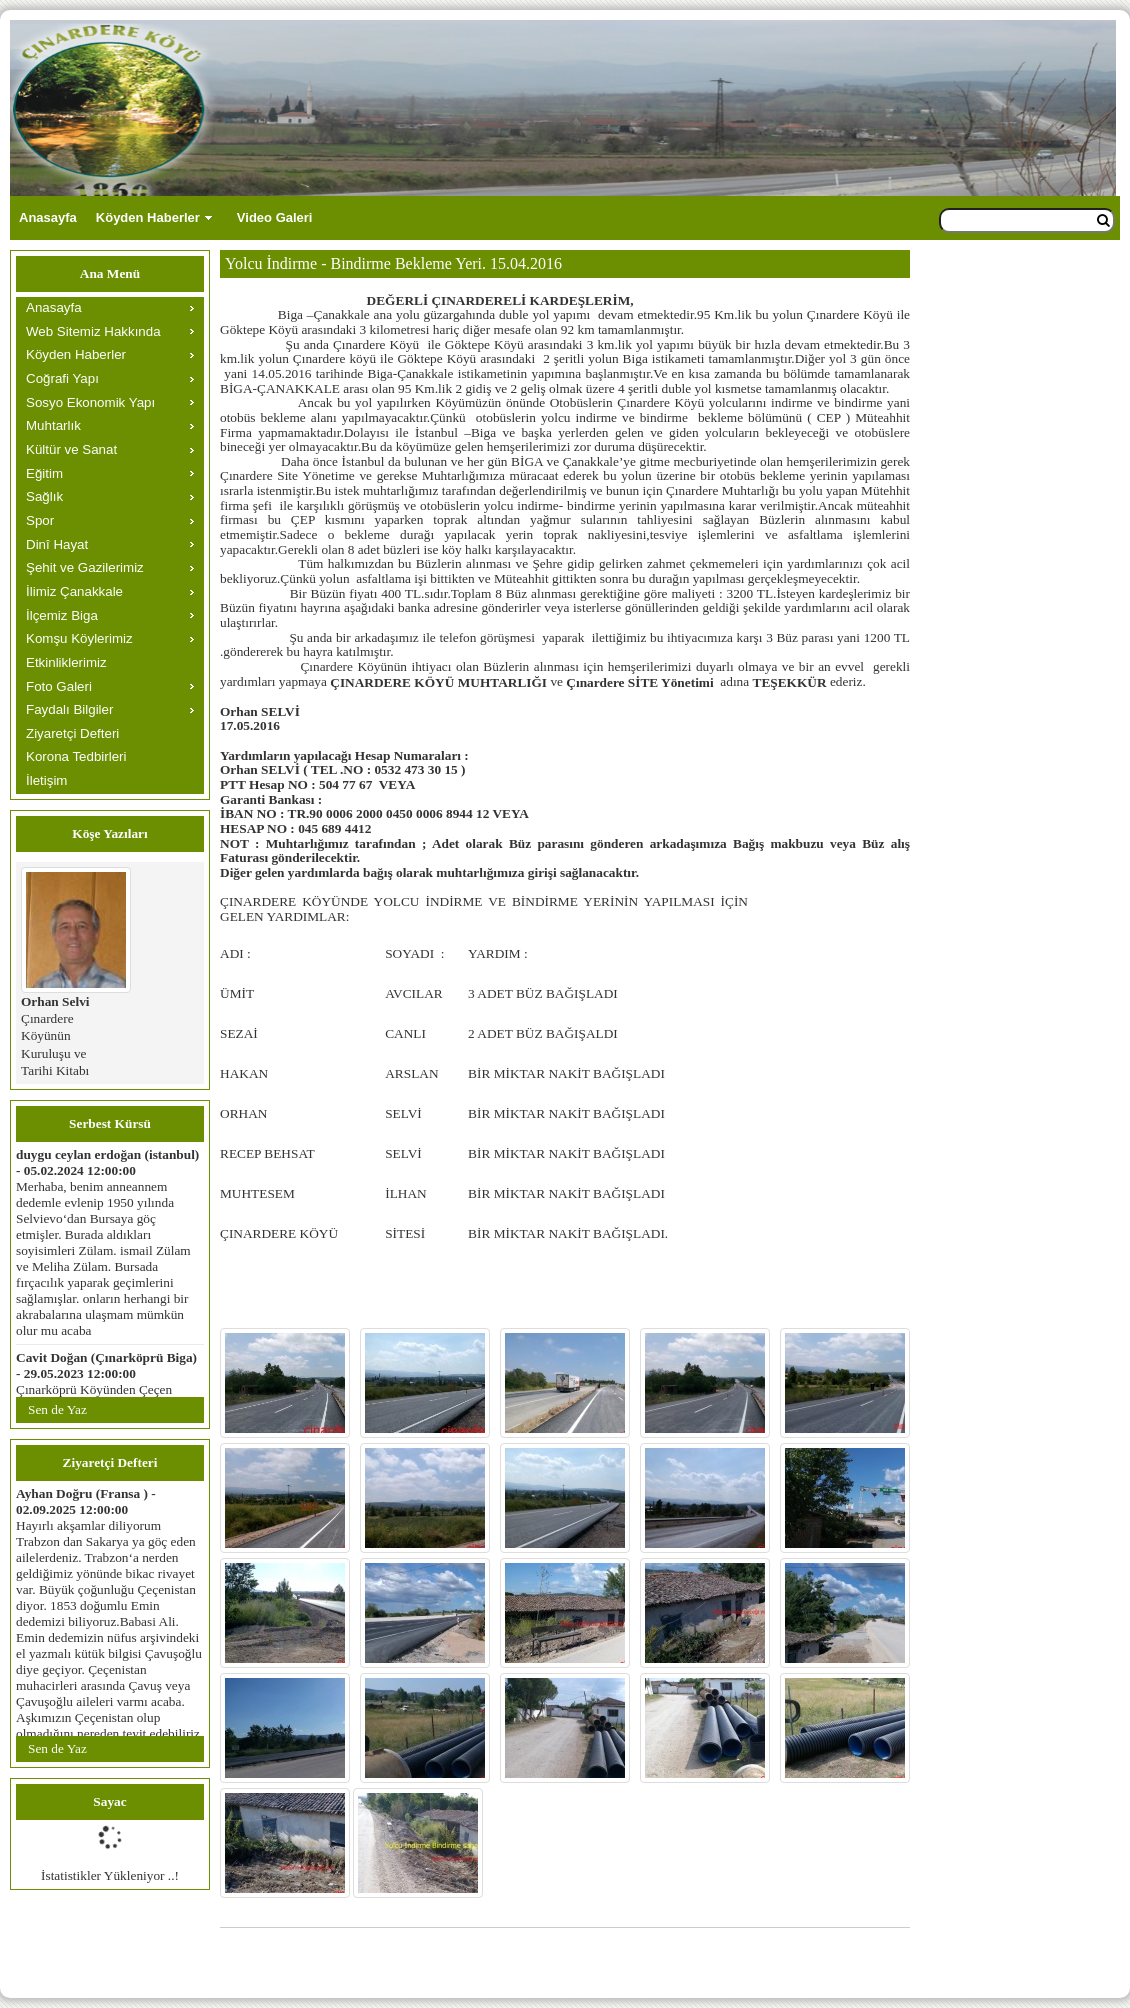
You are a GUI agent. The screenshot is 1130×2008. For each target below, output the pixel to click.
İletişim (46, 780)
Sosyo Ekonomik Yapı (90, 402)
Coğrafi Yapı (62, 378)
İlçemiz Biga (62, 615)
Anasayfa (48, 217)
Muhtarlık (53, 425)
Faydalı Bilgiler (69, 709)
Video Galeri (275, 217)
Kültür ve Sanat (71, 449)
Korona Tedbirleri (76, 756)
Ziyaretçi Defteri (72, 733)
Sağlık (44, 496)
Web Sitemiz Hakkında (93, 331)
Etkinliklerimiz (66, 662)
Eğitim (44, 473)
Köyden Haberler (148, 217)
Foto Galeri (59, 686)
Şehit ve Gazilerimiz (85, 567)
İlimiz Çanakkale (74, 591)
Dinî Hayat (57, 544)
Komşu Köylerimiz (79, 638)
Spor (40, 520)
